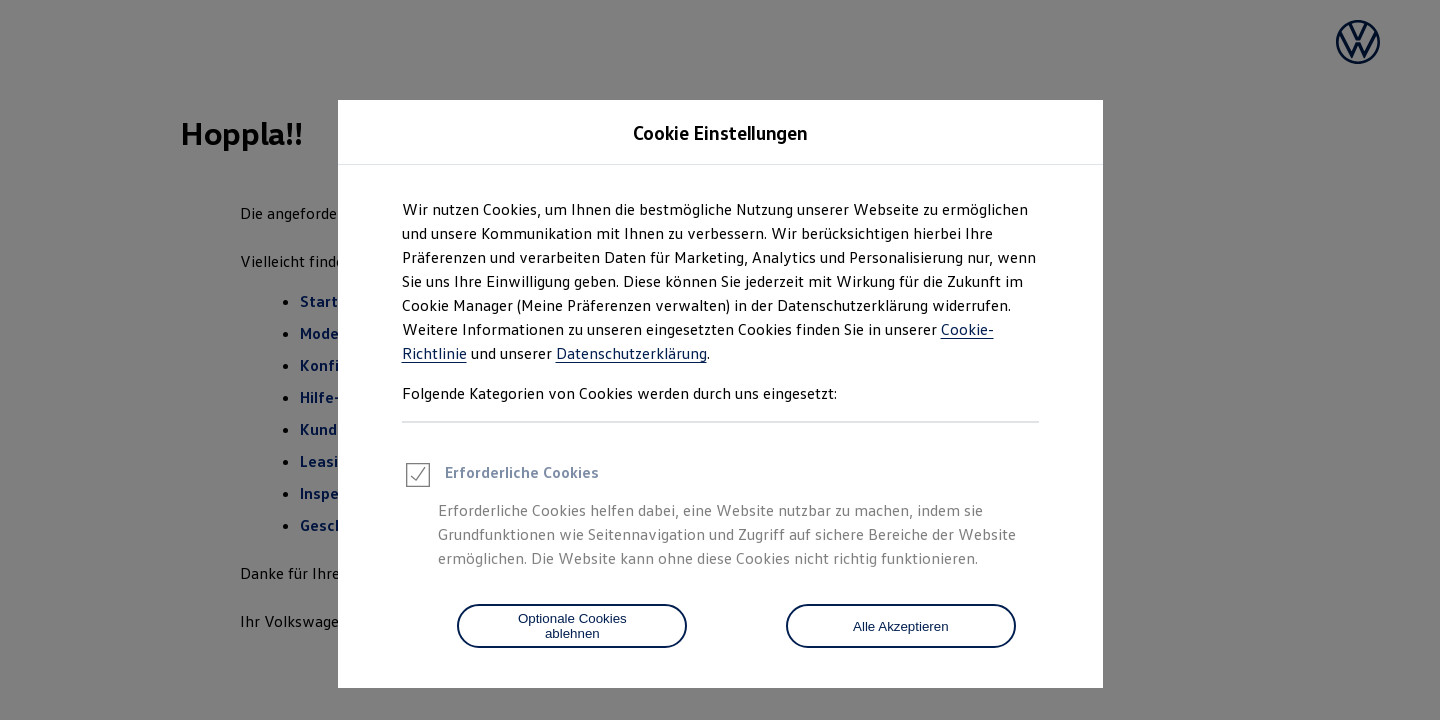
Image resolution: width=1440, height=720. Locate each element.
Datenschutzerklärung (631, 353)
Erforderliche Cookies (500, 478)
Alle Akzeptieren (901, 626)
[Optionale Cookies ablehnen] (572, 626)
